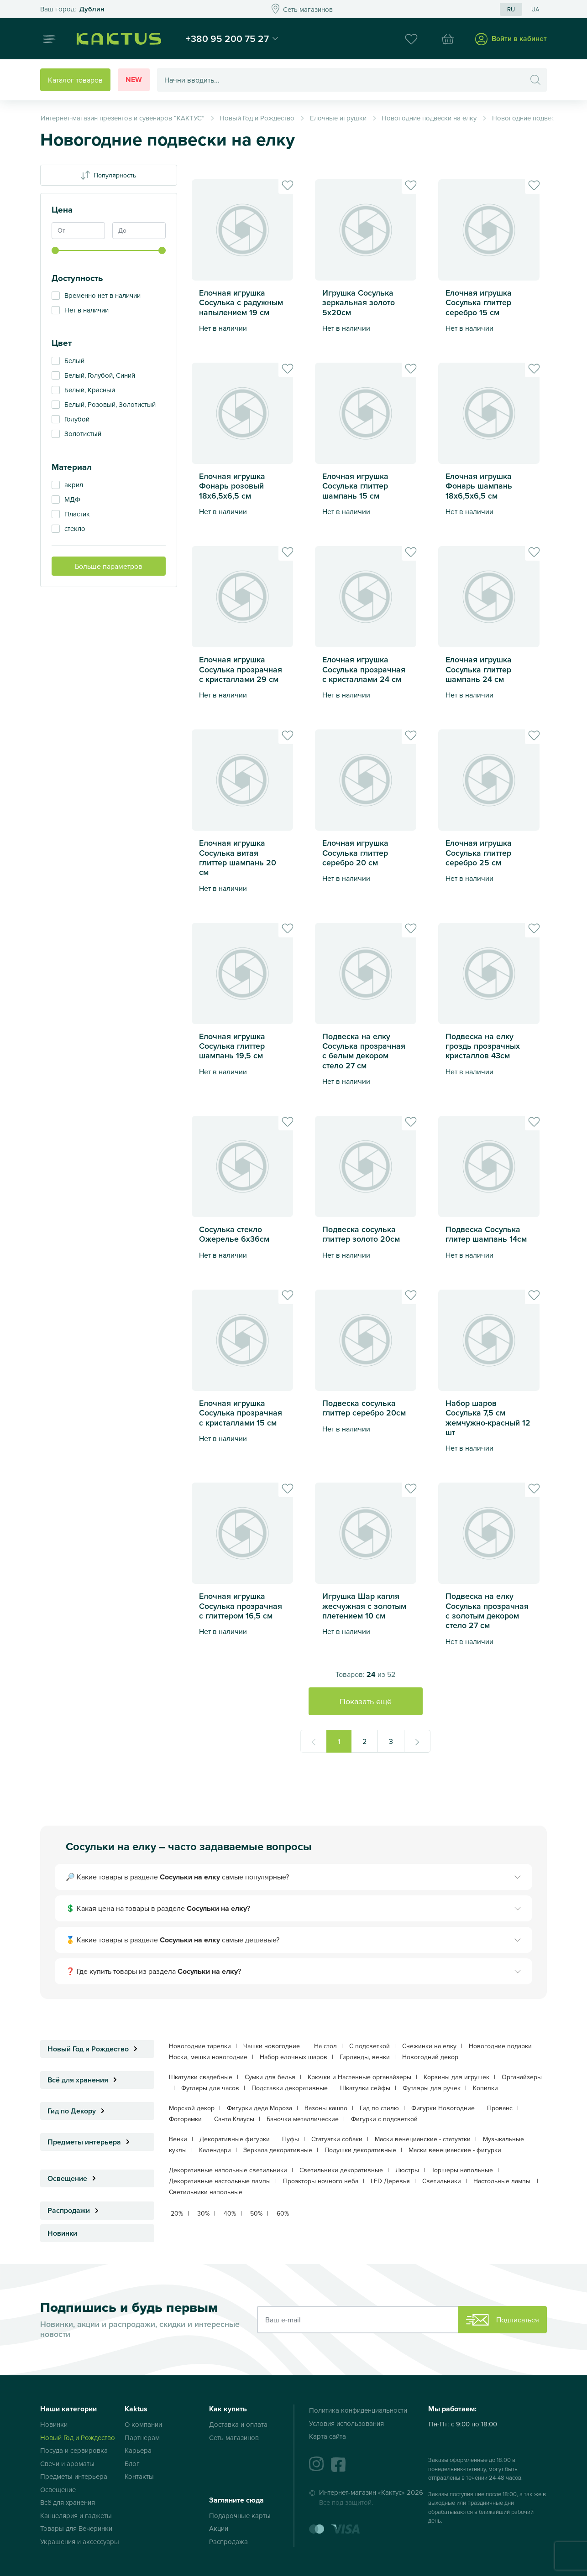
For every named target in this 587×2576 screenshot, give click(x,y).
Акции (218, 2528)
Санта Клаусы (234, 2118)
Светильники (441, 2181)
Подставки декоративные (290, 2087)
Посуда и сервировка (74, 2450)
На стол (325, 2045)
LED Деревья (390, 2181)
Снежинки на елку (429, 2045)
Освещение (74, 2178)
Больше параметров (108, 566)
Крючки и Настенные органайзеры (359, 2077)
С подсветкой (369, 2045)
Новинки (62, 2233)
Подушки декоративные (360, 2149)
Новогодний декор (430, 2056)
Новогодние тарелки (200, 2045)
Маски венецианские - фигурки (455, 2149)
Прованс (500, 2108)
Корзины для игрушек (456, 2077)
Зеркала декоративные (277, 2149)
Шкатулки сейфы (365, 2087)
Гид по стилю (379, 2108)
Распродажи (75, 2210)
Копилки (485, 2087)
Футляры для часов (210, 2087)
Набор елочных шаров (293, 2056)
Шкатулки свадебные (200, 2077)
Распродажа (228, 2541)
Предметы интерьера (91, 2142)
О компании (143, 2424)
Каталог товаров (75, 80)
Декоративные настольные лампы (220, 2181)
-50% (255, 2213)
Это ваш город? (72, 9)
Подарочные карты (240, 2515)
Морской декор (192, 2108)
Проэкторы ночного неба (320, 2181)
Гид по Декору (78, 2111)
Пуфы (290, 2139)
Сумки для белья (270, 2077)
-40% (229, 2213)
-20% (176, 2213)
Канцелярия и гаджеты (76, 2515)
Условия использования (346, 2423)
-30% (202, 2213)
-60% (282, 2213)
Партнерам (142, 2437)
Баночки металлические (303, 2118)
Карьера (138, 2450)
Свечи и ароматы (67, 2463)
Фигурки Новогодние (443, 2108)
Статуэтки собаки (336, 2139)
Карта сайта (327, 2436)
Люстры (407, 2170)
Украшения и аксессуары (79, 2541)
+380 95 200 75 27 (227, 38)
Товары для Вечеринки (76, 2528)
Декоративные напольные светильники (228, 2170)
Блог (132, 2463)
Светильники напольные (205, 2191)
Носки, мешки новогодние (208, 2056)
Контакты (139, 2476)
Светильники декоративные (341, 2170)
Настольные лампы (502, 2181)
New (134, 79)
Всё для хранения (84, 2080)
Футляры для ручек (432, 2087)
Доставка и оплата (238, 2424)
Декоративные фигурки (234, 2139)
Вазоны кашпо (325, 2108)
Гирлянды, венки (365, 2056)
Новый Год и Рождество (94, 2049)
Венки (178, 2139)
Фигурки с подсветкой (384, 2118)
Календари (215, 2149)
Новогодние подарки (500, 2045)
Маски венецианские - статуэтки (423, 2139)
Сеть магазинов (234, 2437)
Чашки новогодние (272, 2045)
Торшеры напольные (462, 2170)
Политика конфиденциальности (358, 2410)
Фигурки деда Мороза (259, 2108)
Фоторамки (185, 2118)
